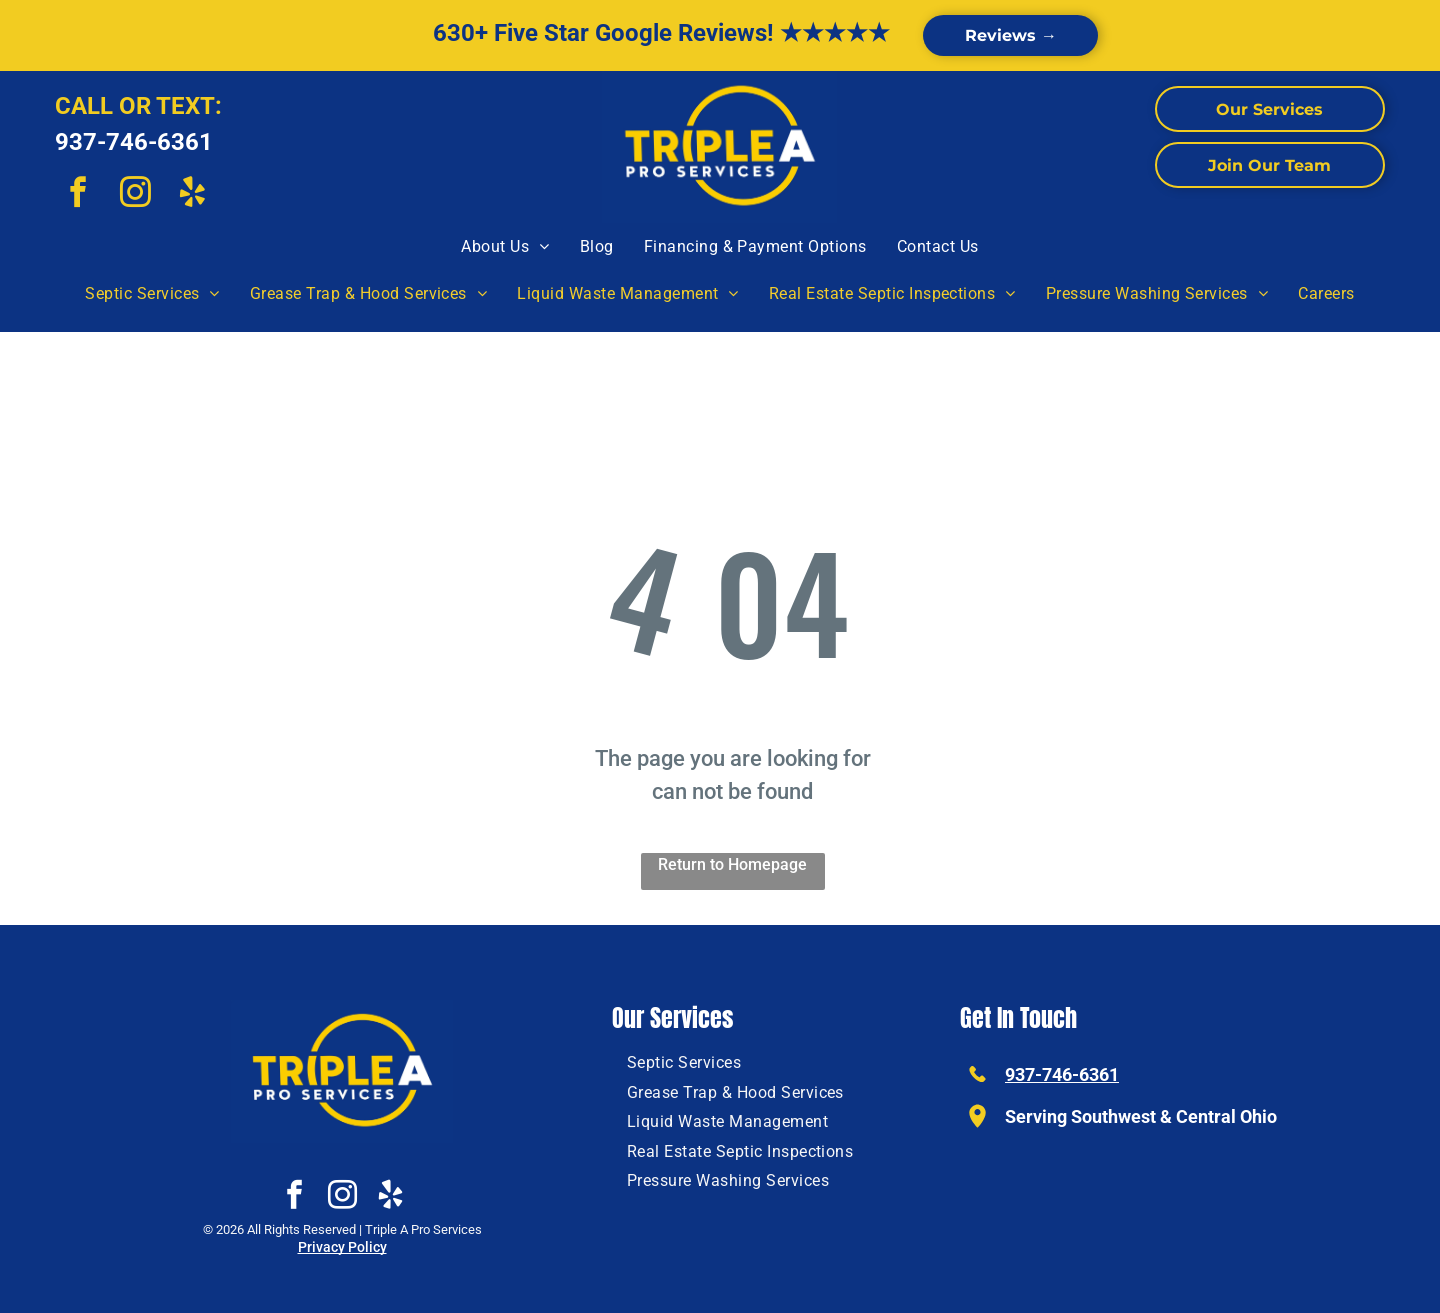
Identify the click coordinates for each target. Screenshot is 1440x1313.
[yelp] (192, 195)
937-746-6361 (134, 142)
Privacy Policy (342, 1247)
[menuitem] (505, 247)
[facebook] (78, 195)
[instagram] (135, 195)
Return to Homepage (732, 864)
